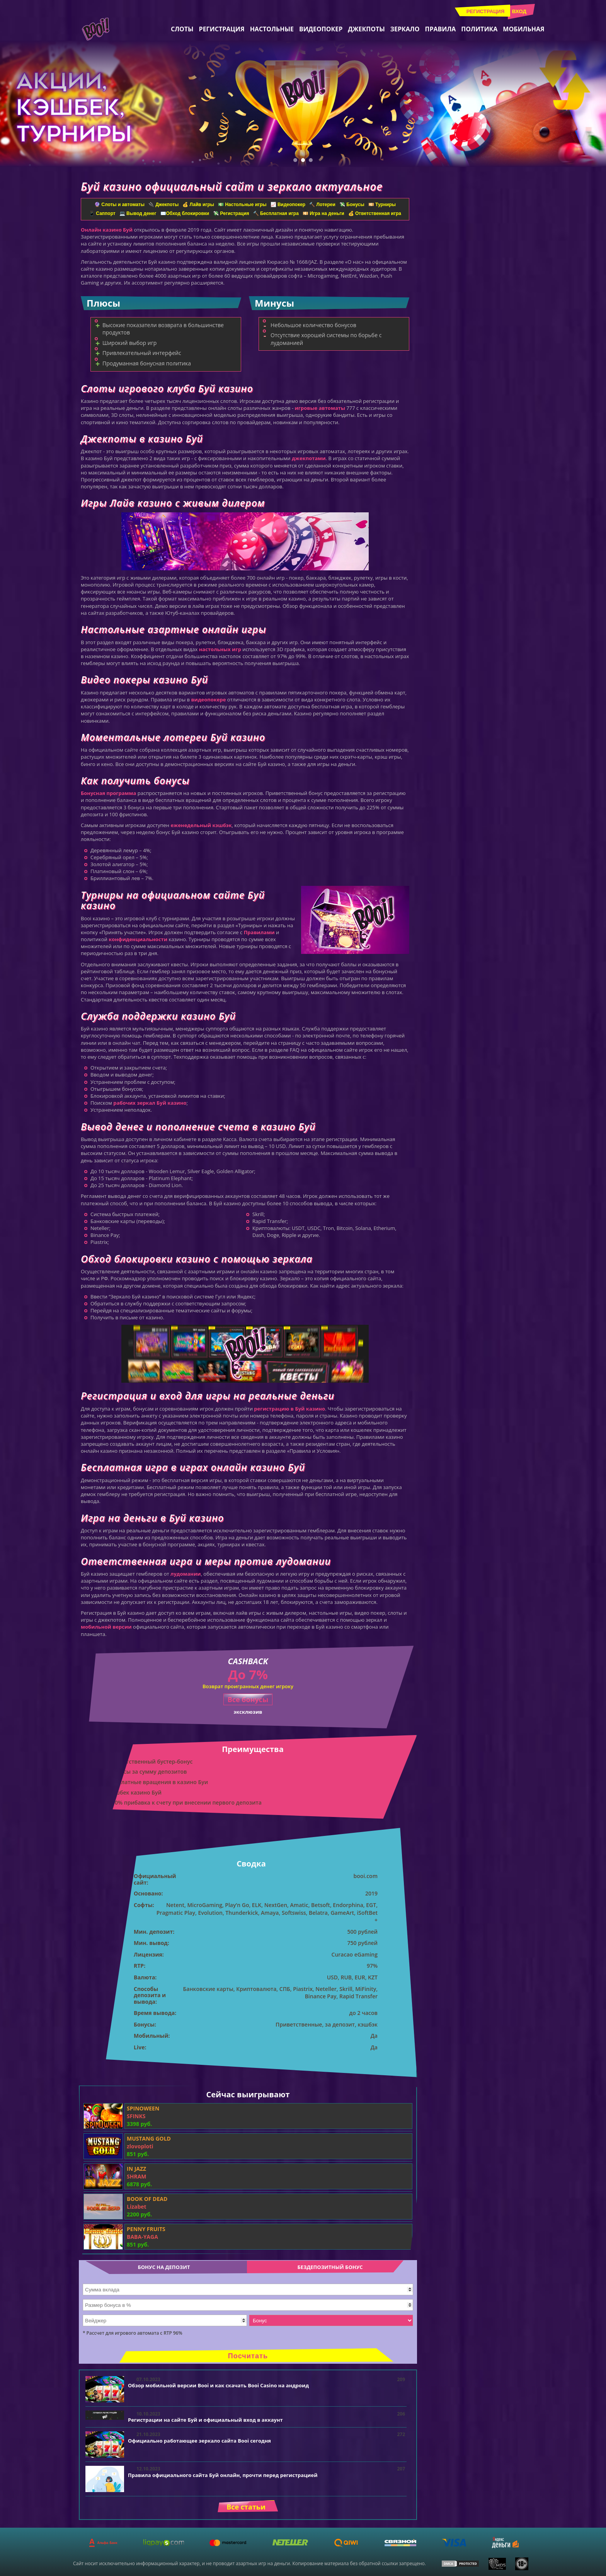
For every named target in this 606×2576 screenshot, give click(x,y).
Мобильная (523, 29)
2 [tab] (303, 160)
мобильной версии (106, 1626)
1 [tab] (295, 160)
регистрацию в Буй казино (289, 1408)
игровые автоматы (320, 407)
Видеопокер (320, 29)
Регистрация (485, 11)
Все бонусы (248, 1699)
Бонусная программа (108, 793)
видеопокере (208, 699)
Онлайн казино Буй (107, 229)
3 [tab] (311, 160)
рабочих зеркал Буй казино (149, 1102)
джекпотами (309, 458)
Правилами (259, 932)
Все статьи (246, 2506)
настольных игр (220, 649)
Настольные (272, 29)
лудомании (185, 1573)
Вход (519, 11)
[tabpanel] (303, 104)
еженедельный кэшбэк (201, 825)
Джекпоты (366, 29)
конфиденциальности (138, 939)
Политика (479, 29)
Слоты (182, 29)
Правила (440, 29)
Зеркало (405, 29)
